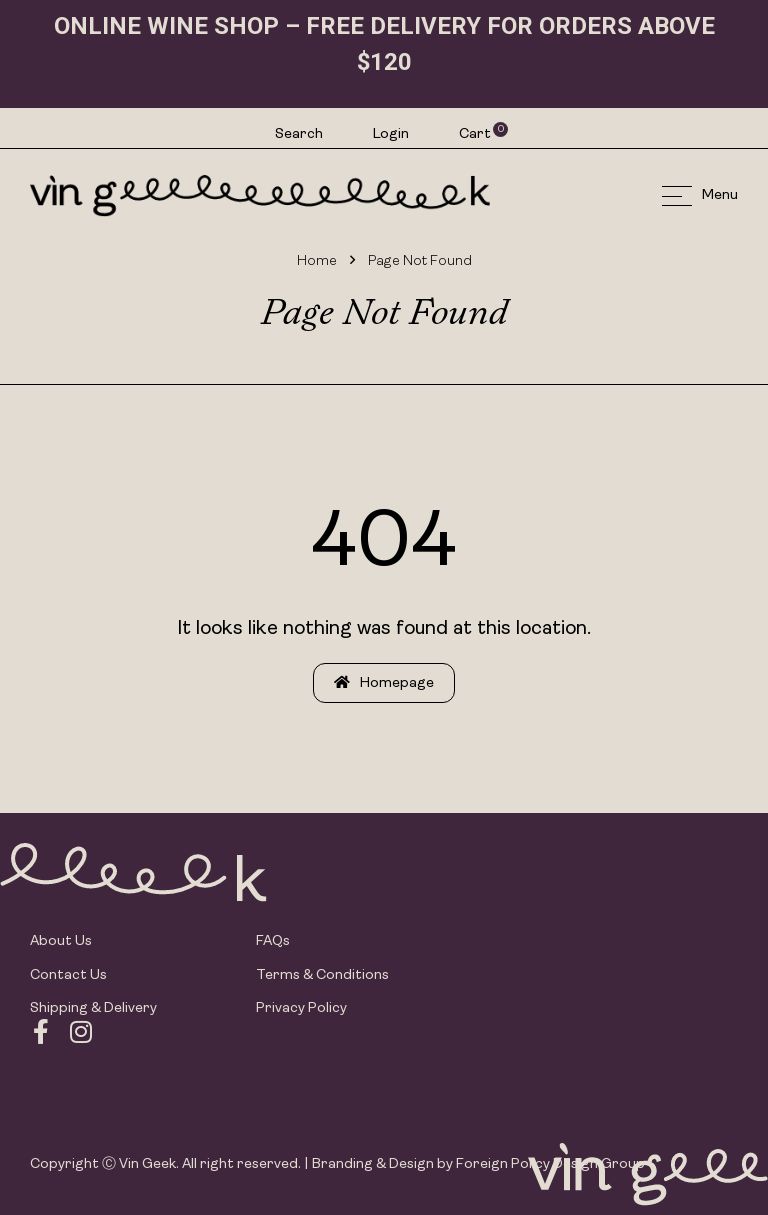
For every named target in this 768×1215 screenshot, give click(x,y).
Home (317, 261)
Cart (476, 134)
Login (391, 134)
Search (299, 134)
